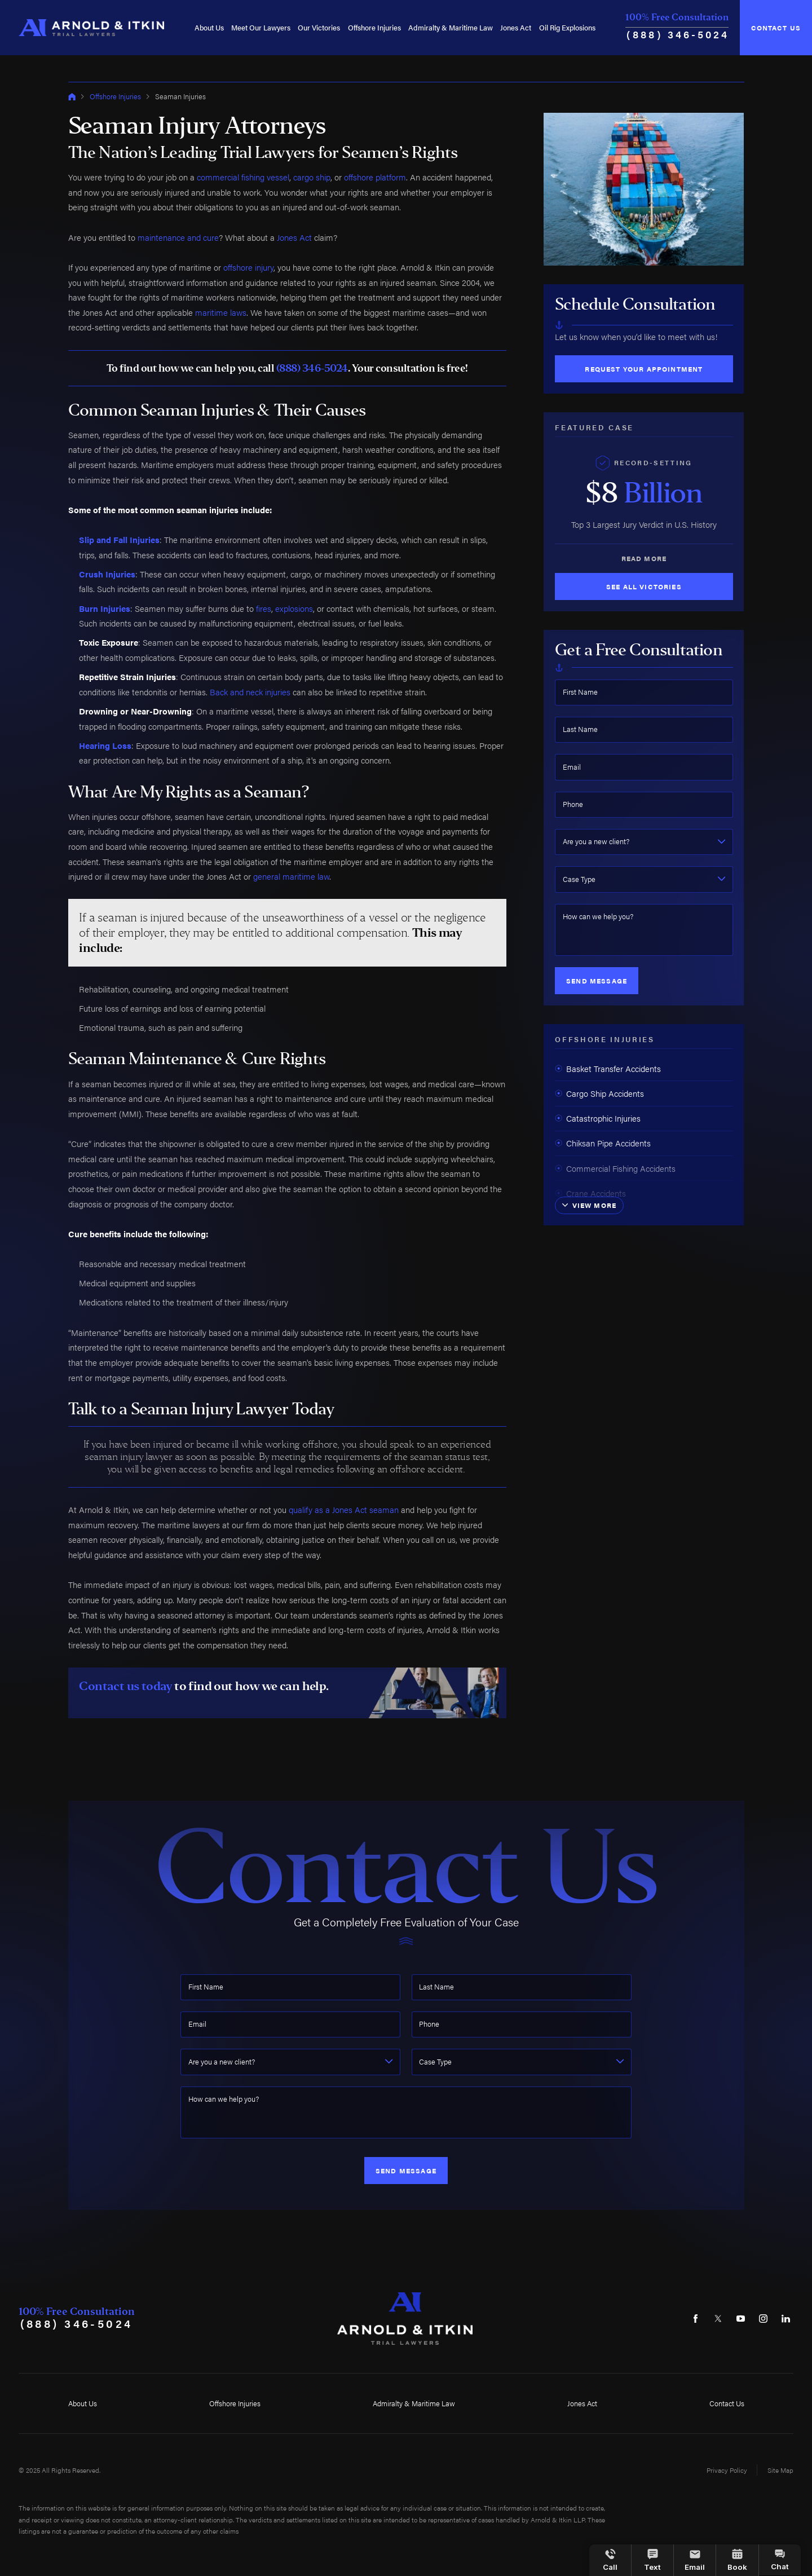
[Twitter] (718, 2318)
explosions (294, 608)
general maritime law (291, 876)
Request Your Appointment (644, 368)
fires (263, 608)
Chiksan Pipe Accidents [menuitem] (603, 1143)
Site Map (780, 2469)
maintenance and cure (178, 237)
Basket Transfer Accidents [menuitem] (608, 1068)
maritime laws (220, 312)
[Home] (91, 27)
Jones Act (515, 27)
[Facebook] (695, 2318)
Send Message (596, 980)
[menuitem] (209, 27)
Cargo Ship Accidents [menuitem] (599, 1093)
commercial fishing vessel (243, 177)
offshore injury (248, 267)
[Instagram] (763, 2318)
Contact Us (776, 27)
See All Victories (644, 586)
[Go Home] (72, 96)
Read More (644, 558)
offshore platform (375, 177)
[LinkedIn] (785, 2318)
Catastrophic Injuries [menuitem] (598, 1118)
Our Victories (319, 27)
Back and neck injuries (250, 692)
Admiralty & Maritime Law (450, 27)
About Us (209, 27)
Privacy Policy (727, 2469)
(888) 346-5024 (677, 34)
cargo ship (311, 177)
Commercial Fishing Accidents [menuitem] (615, 1168)
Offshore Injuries (374, 27)
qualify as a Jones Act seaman (344, 1509)
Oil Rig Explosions (567, 27)
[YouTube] (740, 2318)
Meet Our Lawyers (260, 27)
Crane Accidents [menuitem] (590, 1193)
